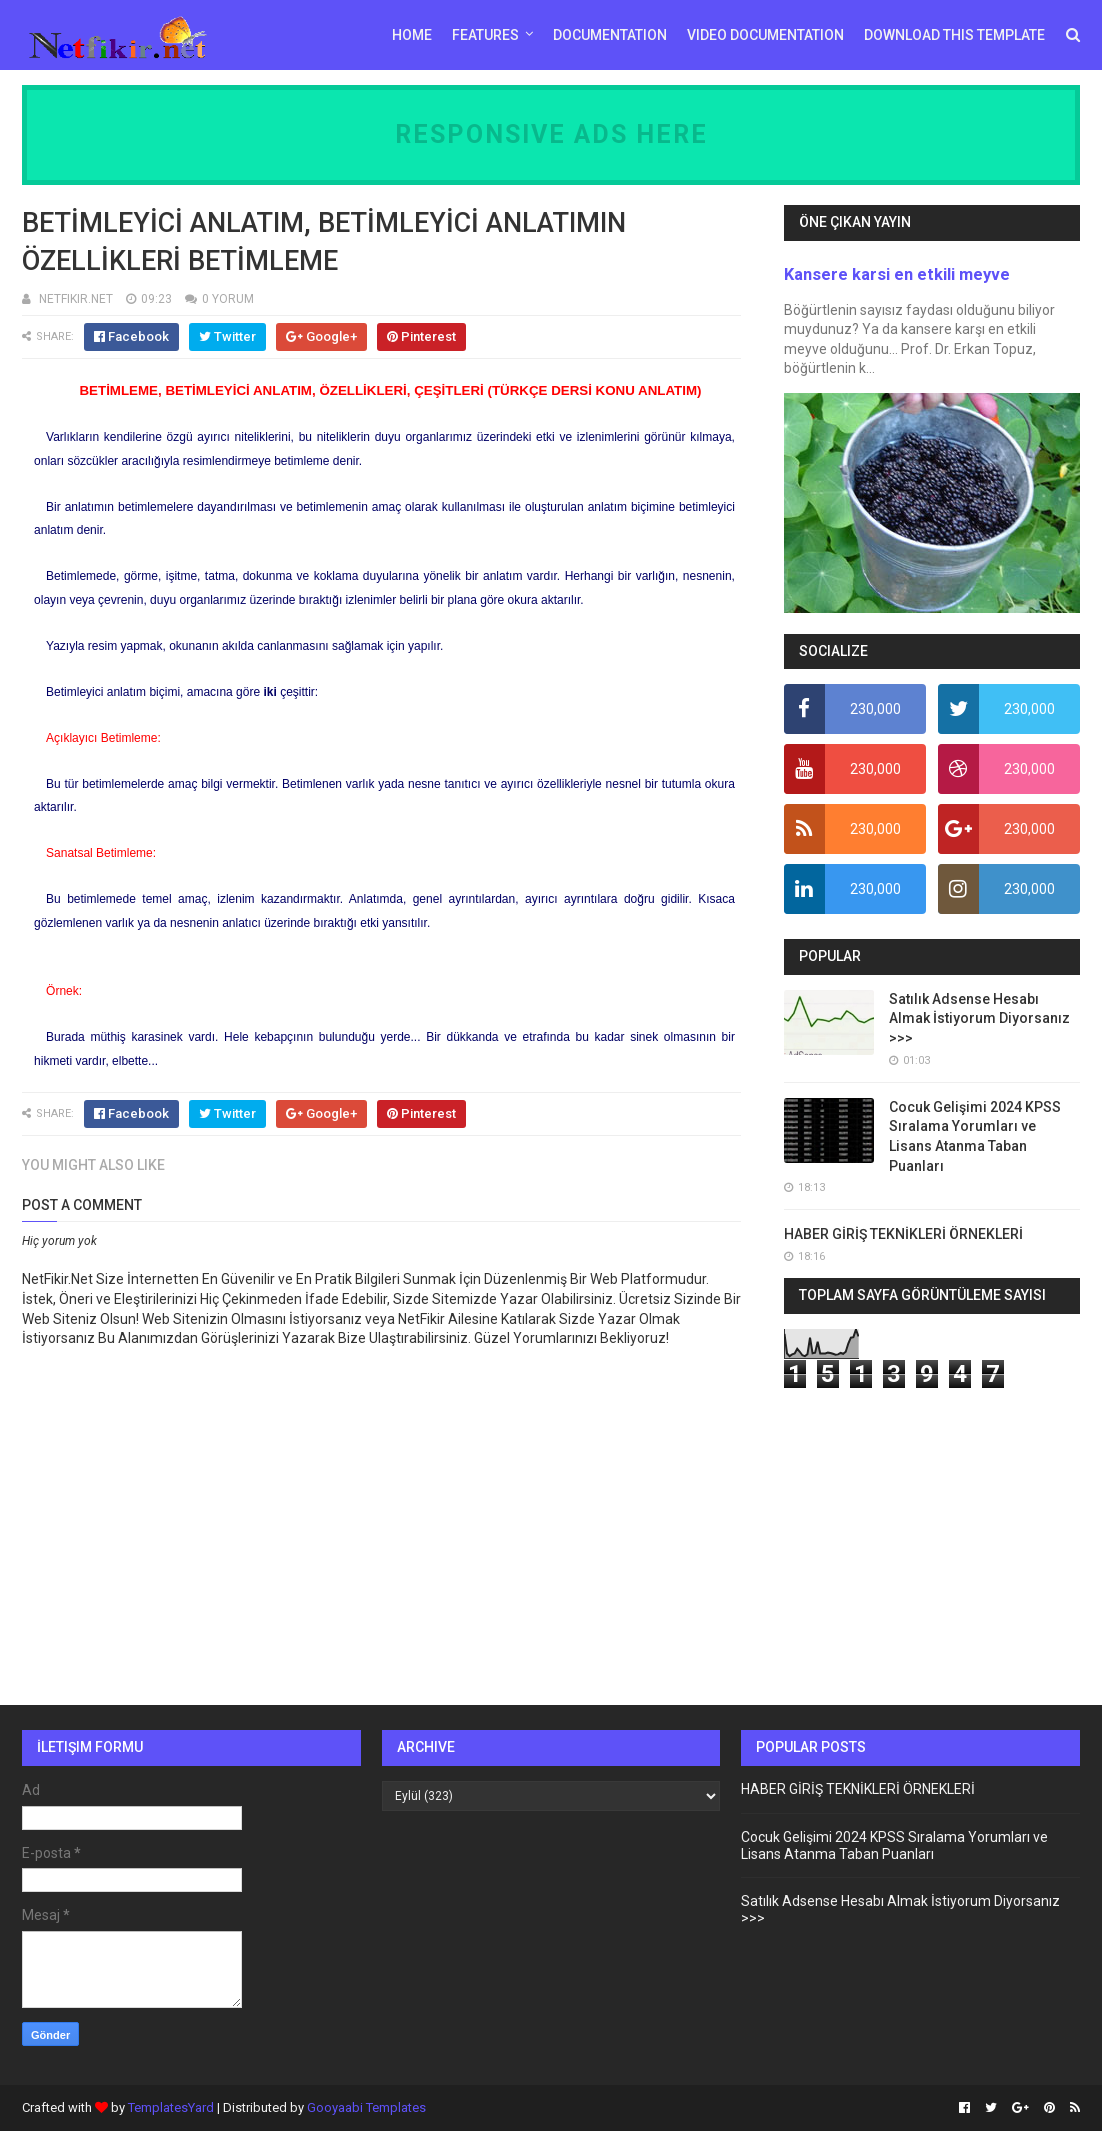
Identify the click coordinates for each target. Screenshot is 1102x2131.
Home (412, 35)
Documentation (610, 35)
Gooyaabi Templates (366, 2107)
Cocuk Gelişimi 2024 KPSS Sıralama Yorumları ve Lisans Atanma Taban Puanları (894, 1845)
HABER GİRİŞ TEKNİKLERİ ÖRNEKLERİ (903, 1234)
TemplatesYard (171, 2107)
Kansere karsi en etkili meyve (897, 274)
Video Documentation (765, 35)
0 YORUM (228, 299)
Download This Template (954, 35)
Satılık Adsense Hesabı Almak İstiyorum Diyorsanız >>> (979, 1018)
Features (485, 35)
